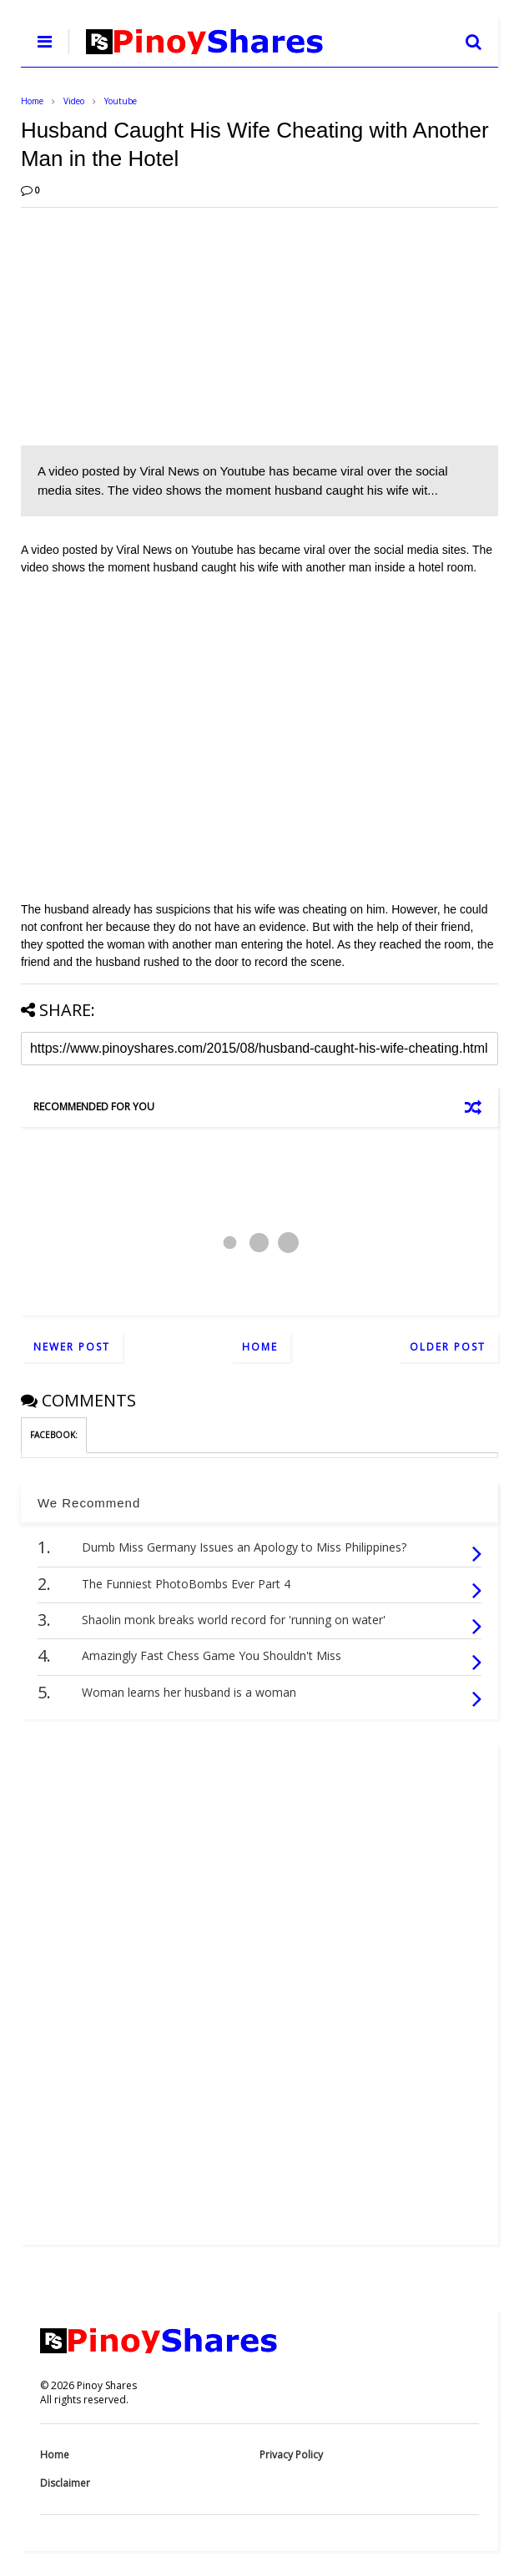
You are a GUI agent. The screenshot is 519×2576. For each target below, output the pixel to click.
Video (73, 101)
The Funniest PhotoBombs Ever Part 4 (186, 1584)
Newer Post (71, 1347)
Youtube (120, 101)
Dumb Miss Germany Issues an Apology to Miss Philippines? (244, 1547)
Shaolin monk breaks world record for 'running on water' (233, 1620)
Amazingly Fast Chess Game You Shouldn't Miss (211, 1655)
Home (32, 101)
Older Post (448, 1347)
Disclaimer (65, 2483)
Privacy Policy (291, 2455)
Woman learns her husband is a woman (189, 1692)
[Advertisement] (259, 324)
